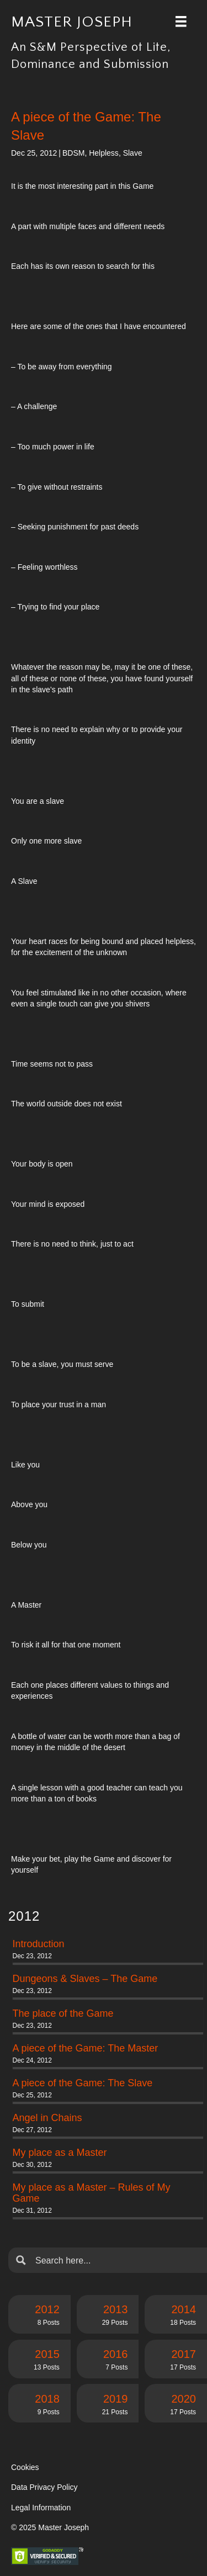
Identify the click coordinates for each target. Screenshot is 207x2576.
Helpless (104, 153)
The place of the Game (63, 2013)
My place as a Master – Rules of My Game (92, 2193)
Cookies (25, 2467)
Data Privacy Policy (44, 2487)
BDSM (73, 153)
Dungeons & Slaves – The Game (85, 1978)
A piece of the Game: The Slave (83, 2083)
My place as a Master (60, 2152)
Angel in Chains (47, 2117)
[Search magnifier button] (21, 2260)
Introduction (39, 1943)
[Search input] (116, 2260)
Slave (132, 153)
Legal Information (41, 2507)
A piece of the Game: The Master (85, 2048)
